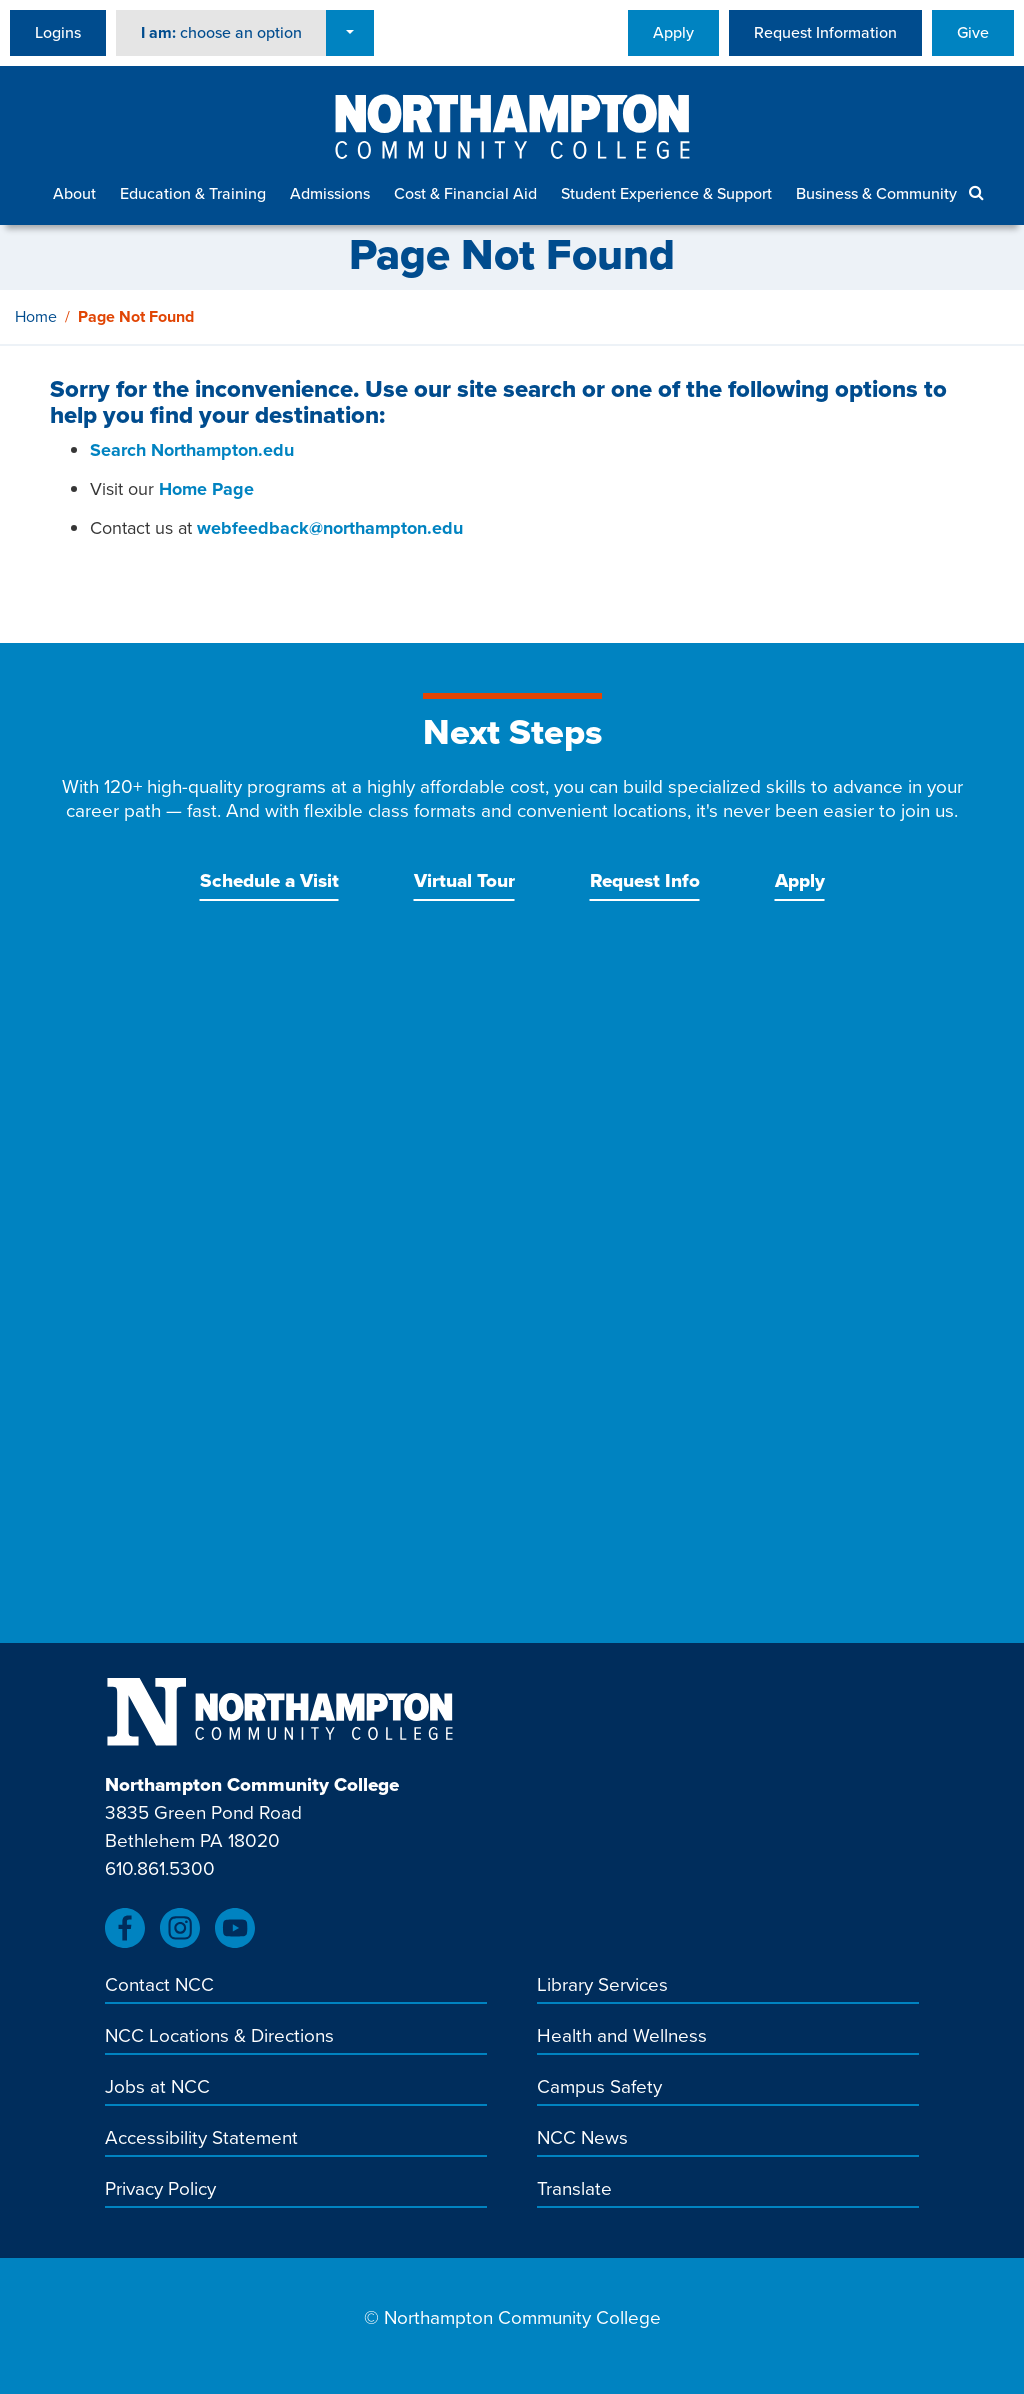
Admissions (330, 193)
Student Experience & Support (666, 193)
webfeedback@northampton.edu (330, 528)
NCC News (582, 2139)
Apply (673, 32)
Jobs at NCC (157, 2088)
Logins (58, 32)
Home (36, 316)
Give (973, 32)
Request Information (825, 32)
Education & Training (193, 193)
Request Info (645, 880)
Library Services (602, 1986)
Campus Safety (599, 2088)
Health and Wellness (622, 2037)
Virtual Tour (464, 880)
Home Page (206, 489)
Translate (574, 2190)
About (74, 193)
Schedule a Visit (269, 880)
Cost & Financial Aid (465, 193)
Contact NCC (159, 1986)
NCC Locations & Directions (219, 2037)
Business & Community (876, 193)
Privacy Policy (160, 2190)
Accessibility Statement (201, 2139)
